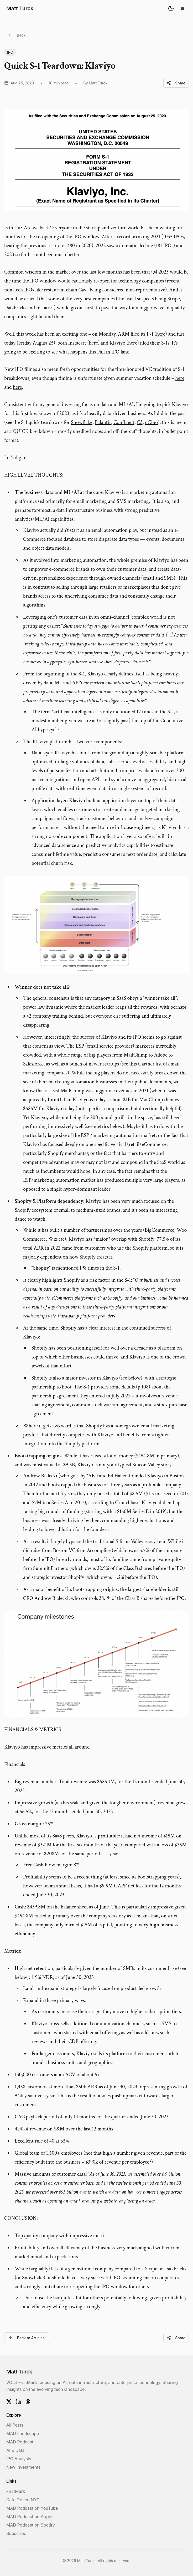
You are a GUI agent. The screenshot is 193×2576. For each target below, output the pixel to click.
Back (16, 35)
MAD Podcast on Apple (29, 2516)
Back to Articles (27, 2338)
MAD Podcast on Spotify (30, 2525)
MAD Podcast (19, 2441)
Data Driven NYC (23, 2499)
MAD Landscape (22, 2433)
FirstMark (15, 2491)
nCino (151, 422)
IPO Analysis (18, 2458)
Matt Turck (19, 8)
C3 (140, 422)
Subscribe (16, 2533)
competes (75, 1434)
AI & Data (15, 2450)
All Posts (14, 2425)
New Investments (23, 2467)
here (160, 334)
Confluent (123, 422)
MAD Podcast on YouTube (32, 2508)
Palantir (103, 422)
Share (176, 83)
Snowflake (81, 422)
